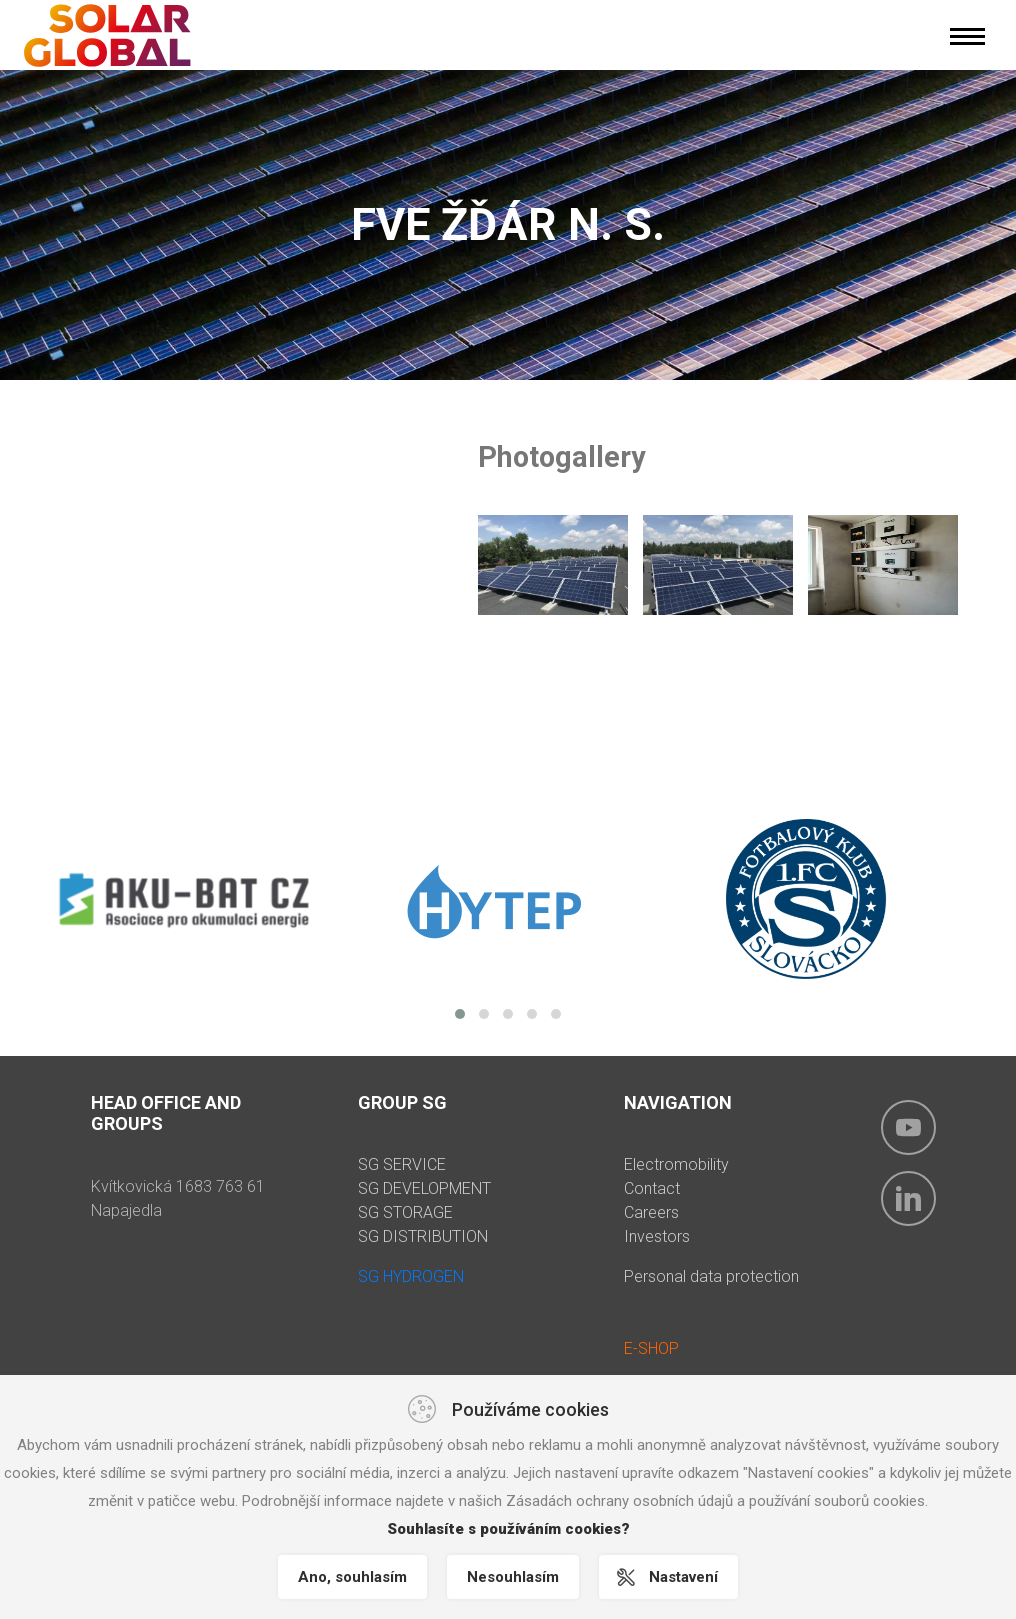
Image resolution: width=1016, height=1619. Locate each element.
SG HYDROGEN (411, 1276)
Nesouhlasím (513, 1577)
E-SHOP (651, 1348)
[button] (460, 1014)
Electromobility (676, 1164)
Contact (652, 1188)
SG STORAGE (405, 1212)
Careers (651, 1212)
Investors (657, 1236)
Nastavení (683, 1577)
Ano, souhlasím (352, 1577)
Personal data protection (711, 1276)
